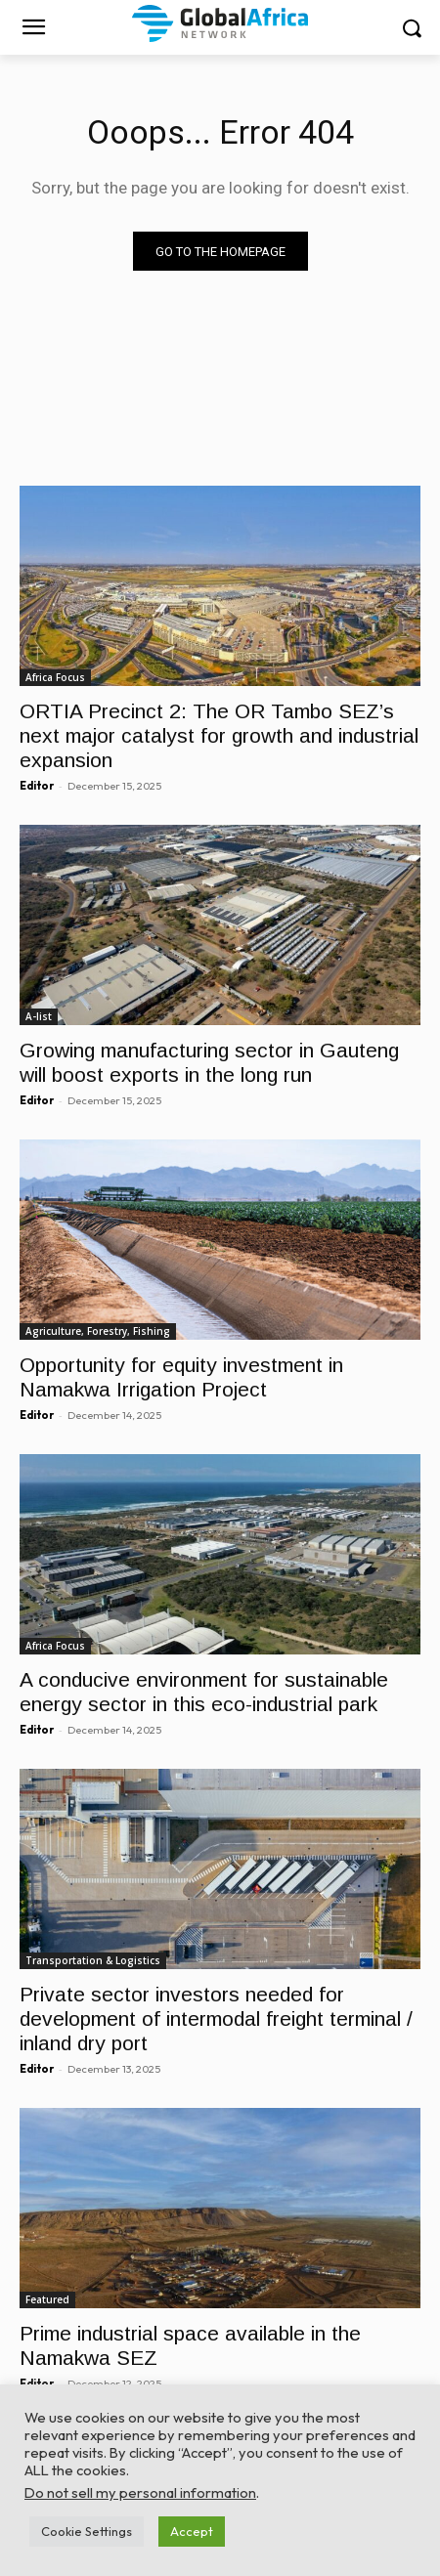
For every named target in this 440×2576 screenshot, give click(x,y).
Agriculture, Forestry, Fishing (97, 1331)
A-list (38, 1016)
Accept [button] (191, 2531)
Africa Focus (55, 677)
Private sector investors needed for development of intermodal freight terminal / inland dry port (216, 2018)
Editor (37, 786)
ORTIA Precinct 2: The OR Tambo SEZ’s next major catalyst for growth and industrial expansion (219, 735)
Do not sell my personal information (140, 2492)
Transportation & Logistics (92, 1960)
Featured (47, 2299)
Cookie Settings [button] (86, 2531)
